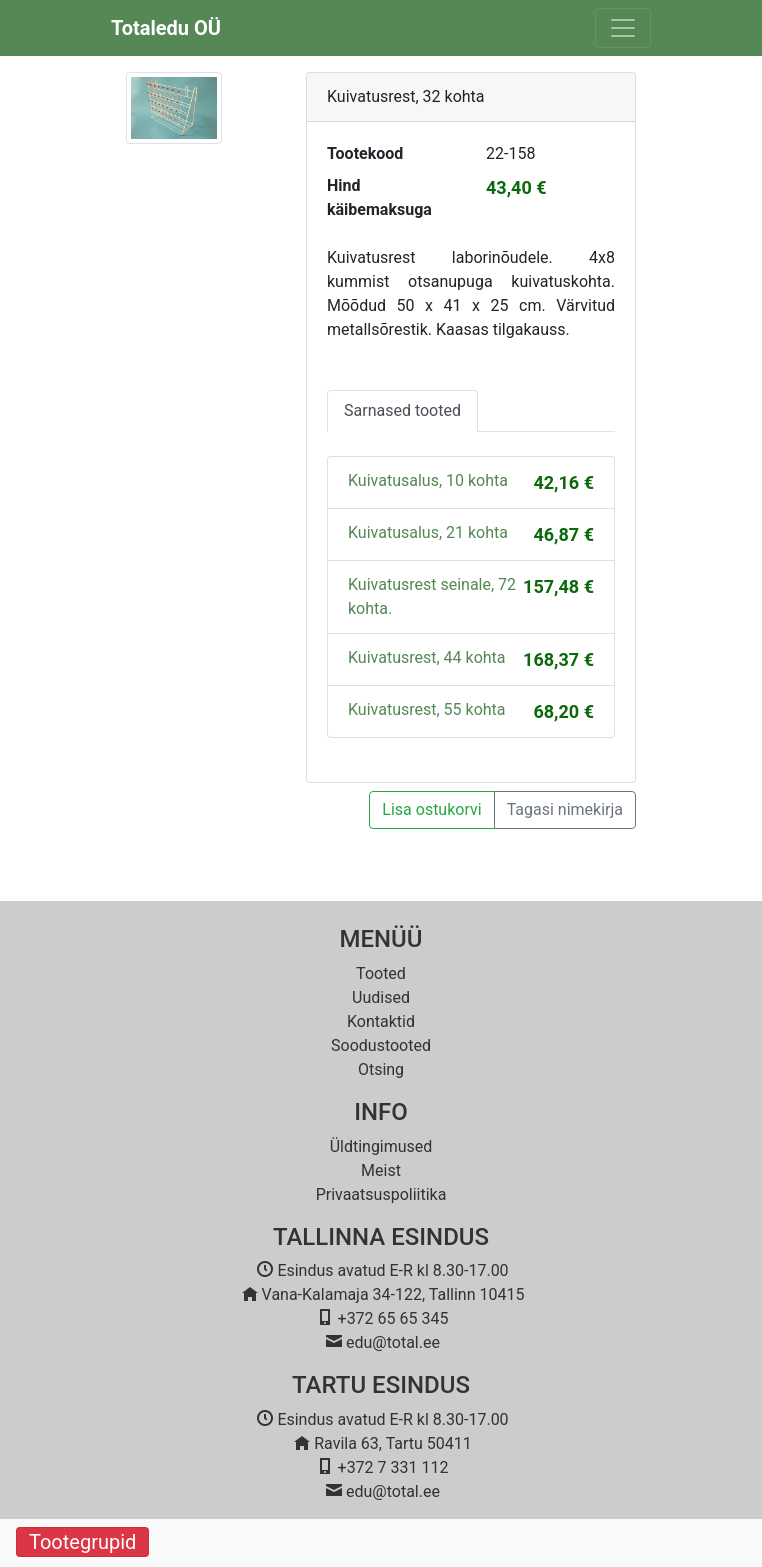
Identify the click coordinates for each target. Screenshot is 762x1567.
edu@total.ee (393, 1342)
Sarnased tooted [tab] (402, 410)
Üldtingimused (381, 1146)
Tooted (381, 973)
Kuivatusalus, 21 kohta (428, 532)
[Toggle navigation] (623, 28)
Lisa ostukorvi (431, 809)
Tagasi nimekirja (565, 809)
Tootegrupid (82, 1542)
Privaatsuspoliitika (381, 1194)
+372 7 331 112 (393, 1467)
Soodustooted (381, 1045)
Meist (381, 1170)
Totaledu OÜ (166, 28)
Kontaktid (381, 1021)
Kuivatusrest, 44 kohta (427, 657)
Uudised (381, 997)
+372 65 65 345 (393, 1318)
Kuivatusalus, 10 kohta (428, 480)
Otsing (381, 1069)
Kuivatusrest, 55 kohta (427, 709)
